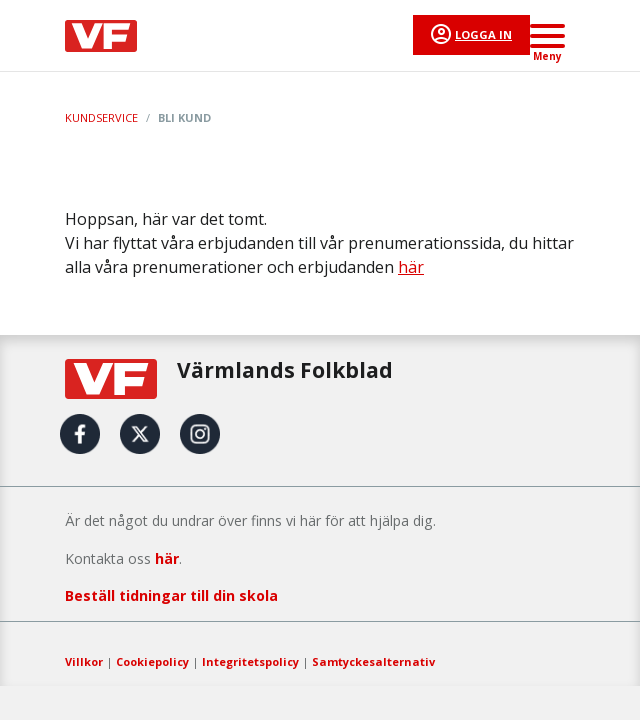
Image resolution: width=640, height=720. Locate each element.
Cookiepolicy (152, 661)
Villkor (84, 661)
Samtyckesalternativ (373, 661)
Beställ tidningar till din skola (171, 595)
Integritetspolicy (250, 661)
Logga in (483, 34)
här (411, 267)
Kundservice (101, 117)
